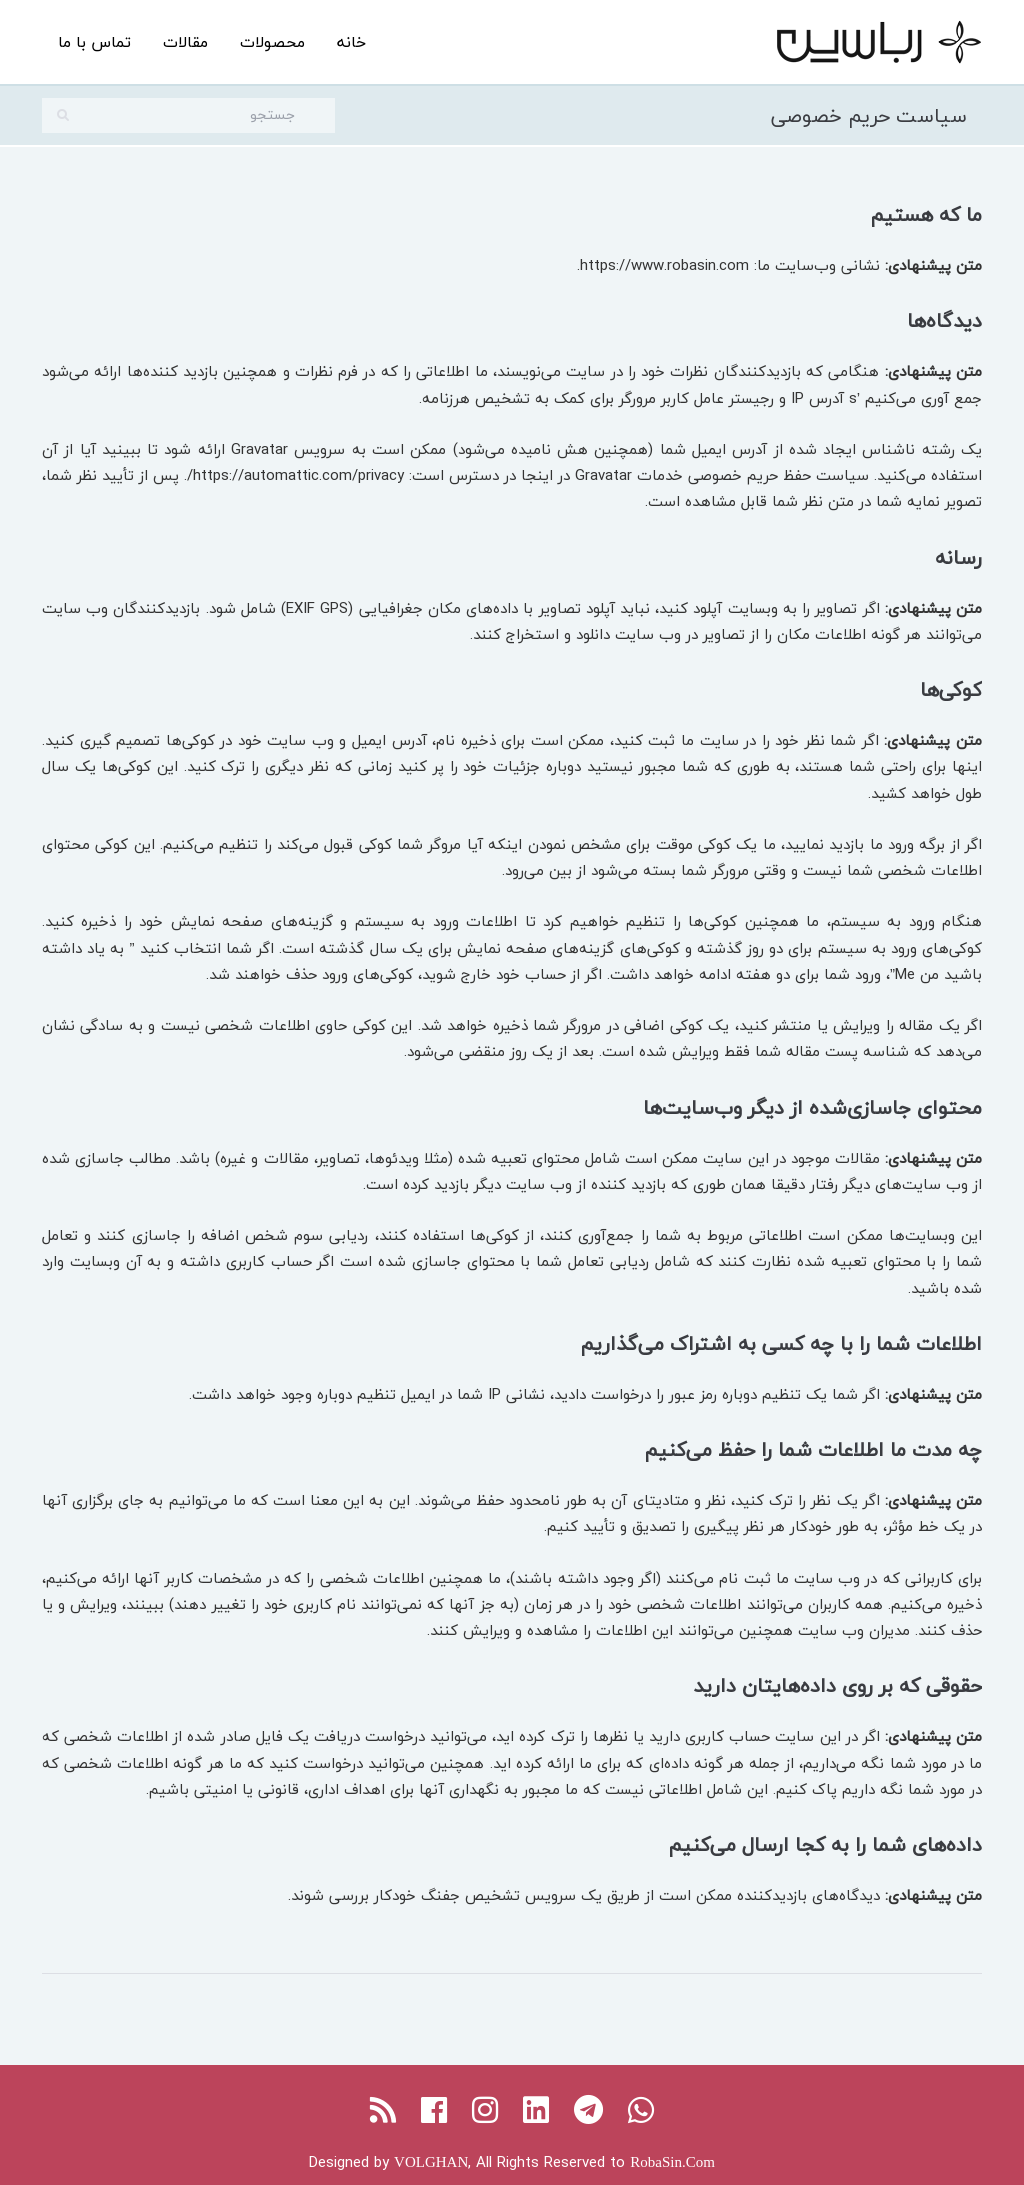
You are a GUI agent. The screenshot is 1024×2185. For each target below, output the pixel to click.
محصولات (272, 42)
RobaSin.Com (672, 2162)
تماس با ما (94, 42)
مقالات (185, 42)
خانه (351, 42)
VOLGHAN (431, 2162)
